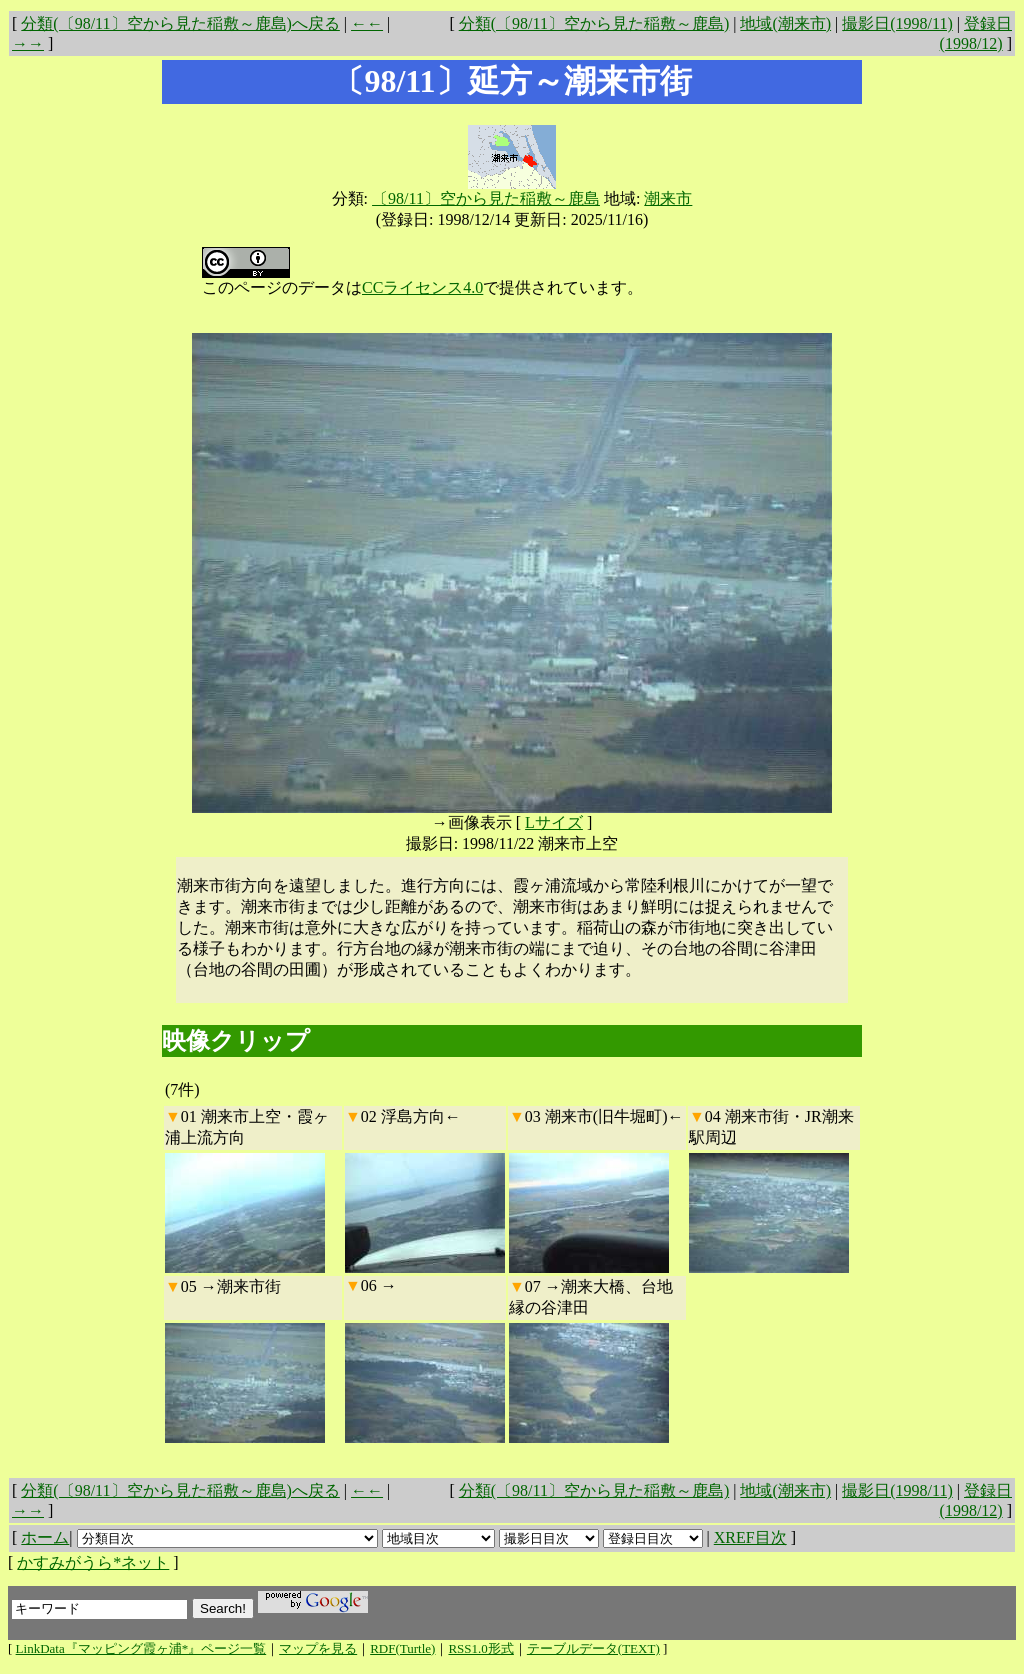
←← (367, 23)
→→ (28, 43)
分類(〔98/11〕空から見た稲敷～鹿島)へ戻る (180, 23)
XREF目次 (750, 1537)
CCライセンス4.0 (422, 287)
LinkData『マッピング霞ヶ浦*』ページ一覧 (141, 1648)
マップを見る (318, 1648)
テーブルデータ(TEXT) (593, 1648)
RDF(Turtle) (402, 1648)
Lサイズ (554, 822)
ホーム (45, 1537)
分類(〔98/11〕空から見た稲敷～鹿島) (594, 23)
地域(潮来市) (785, 23)
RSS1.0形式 (480, 1648)
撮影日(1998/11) (897, 23)
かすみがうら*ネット (93, 1562)
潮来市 (668, 198)
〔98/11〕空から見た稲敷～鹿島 (486, 198)
